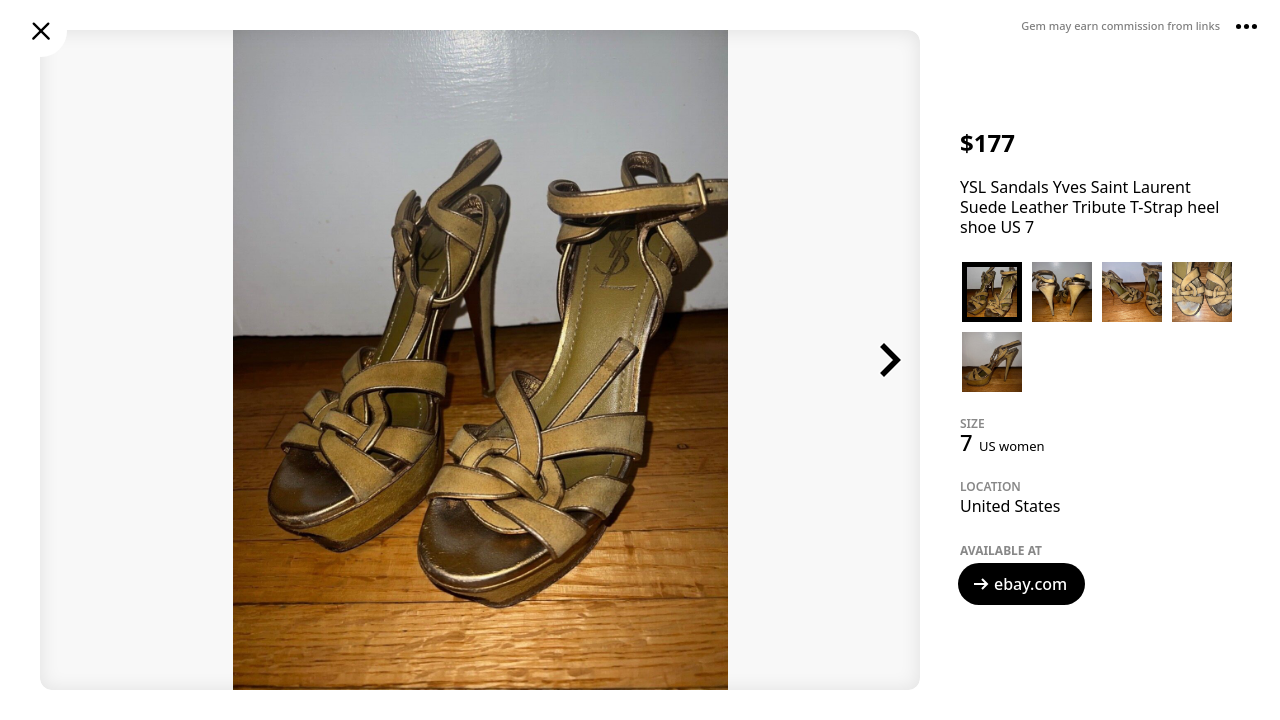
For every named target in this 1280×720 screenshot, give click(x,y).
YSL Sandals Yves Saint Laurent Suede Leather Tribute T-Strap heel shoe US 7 (1089, 207)
